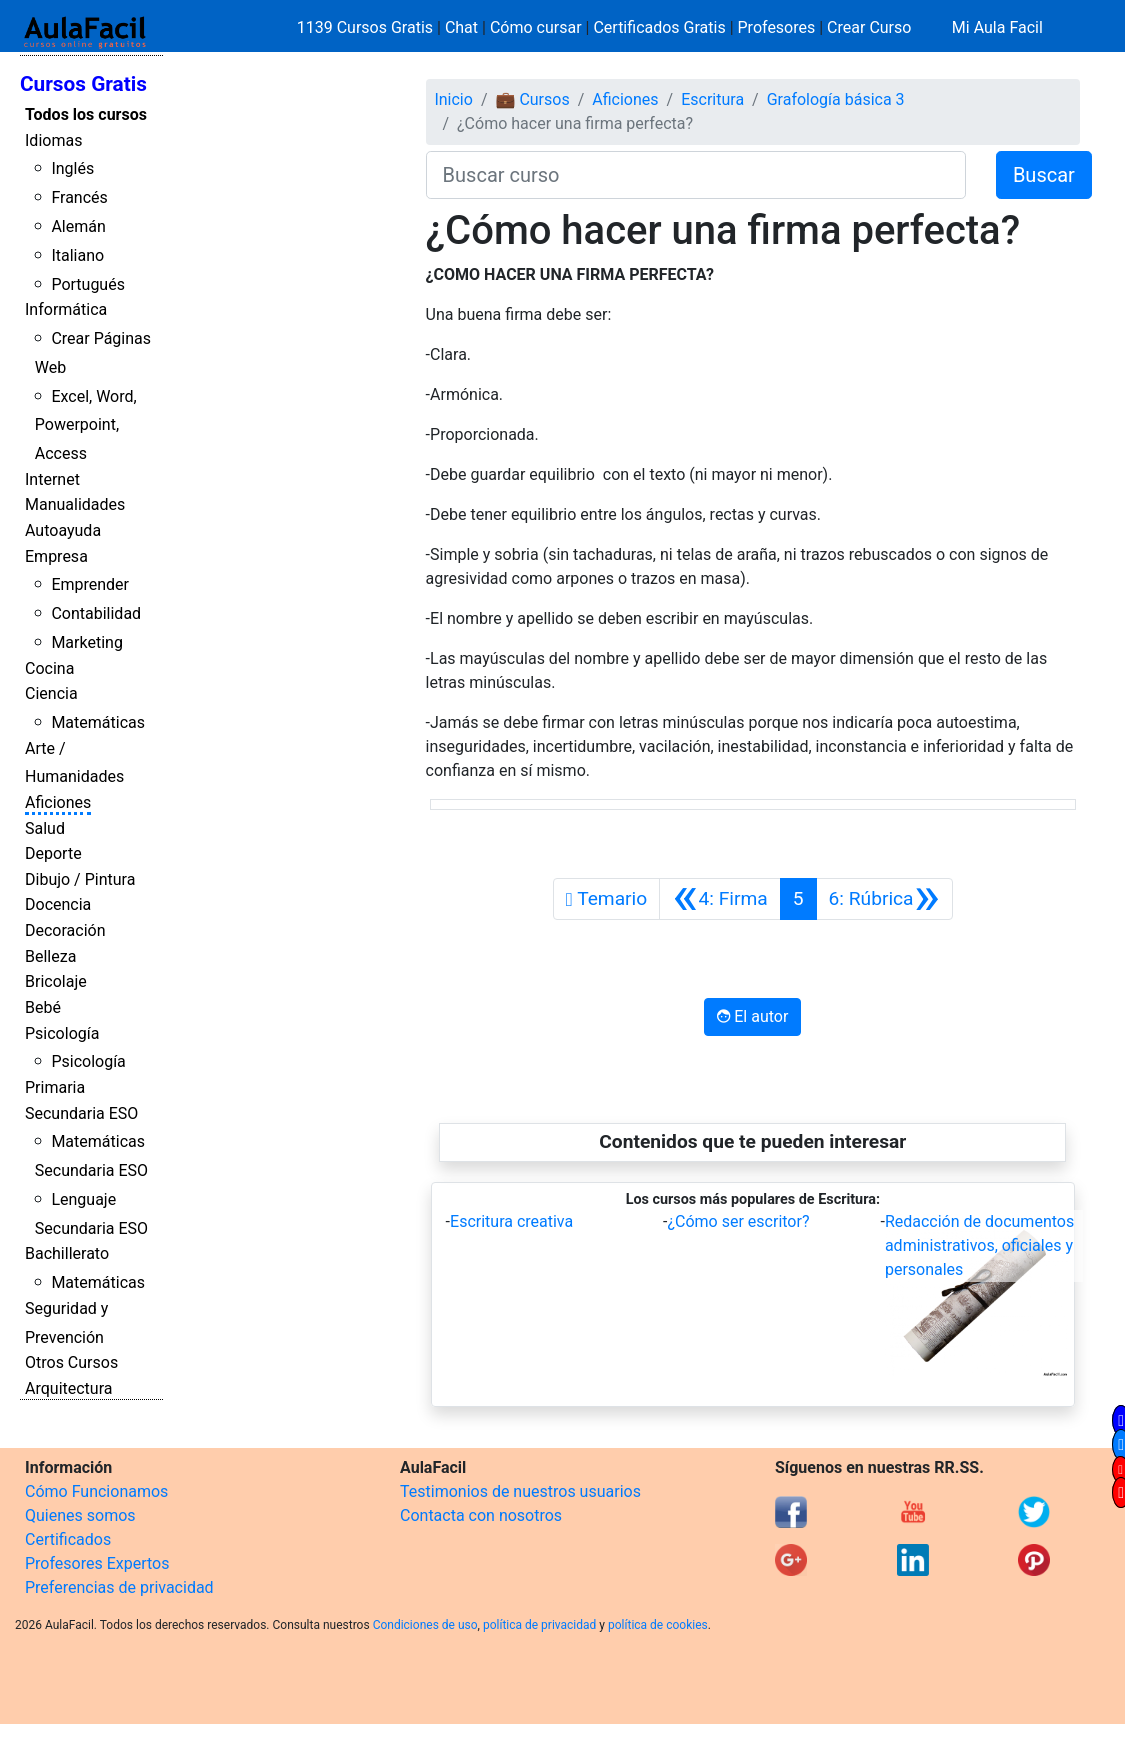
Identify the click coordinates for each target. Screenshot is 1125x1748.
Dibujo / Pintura (80, 879)
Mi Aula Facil (997, 27)
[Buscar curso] (696, 175)
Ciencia (51, 693)
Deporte (53, 853)
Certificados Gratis (659, 27)
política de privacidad (539, 1625)
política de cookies (658, 1625)
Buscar (1044, 175)
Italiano (77, 255)
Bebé (43, 1007)
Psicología (62, 1033)
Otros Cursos (71, 1362)
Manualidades (75, 504)
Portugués (88, 284)
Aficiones (58, 802)
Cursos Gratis (83, 84)
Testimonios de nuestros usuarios (520, 1491)
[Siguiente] (884, 899)
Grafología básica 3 (836, 99)
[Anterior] (720, 899)
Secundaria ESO (81, 1113)
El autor (752, 1016)
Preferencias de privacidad (119, 1587)
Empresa (56, 556)
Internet (52, 479)
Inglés (72, 168)
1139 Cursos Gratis (367, 27)
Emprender (90, 584)
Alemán (78, 226)
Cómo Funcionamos (96, 1491)
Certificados (68, 1539)
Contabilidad (96, 613)
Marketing (86, 642)
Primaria (55, 1087)
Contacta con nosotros (481, 1515)
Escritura (712, 99)
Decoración (65, 930)
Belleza (50, 956)
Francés (79, 197)
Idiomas (53, 140)
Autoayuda (63, 530)
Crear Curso (869, 27)
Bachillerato (67, 1253)
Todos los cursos (86, 114)
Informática (66, 309)
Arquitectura (68, 1388)
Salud (45, 828)
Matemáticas (98, 722)
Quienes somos (80, 1515)
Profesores (777, 27)
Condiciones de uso (425, 1625)
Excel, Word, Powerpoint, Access (86, 425)
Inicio (453, 99)
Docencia (58, 904)
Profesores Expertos (97, 1563)
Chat (461, 27)
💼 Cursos (532, 99)
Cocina (49, 668)
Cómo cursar (536, 27)
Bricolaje (56, 981)
